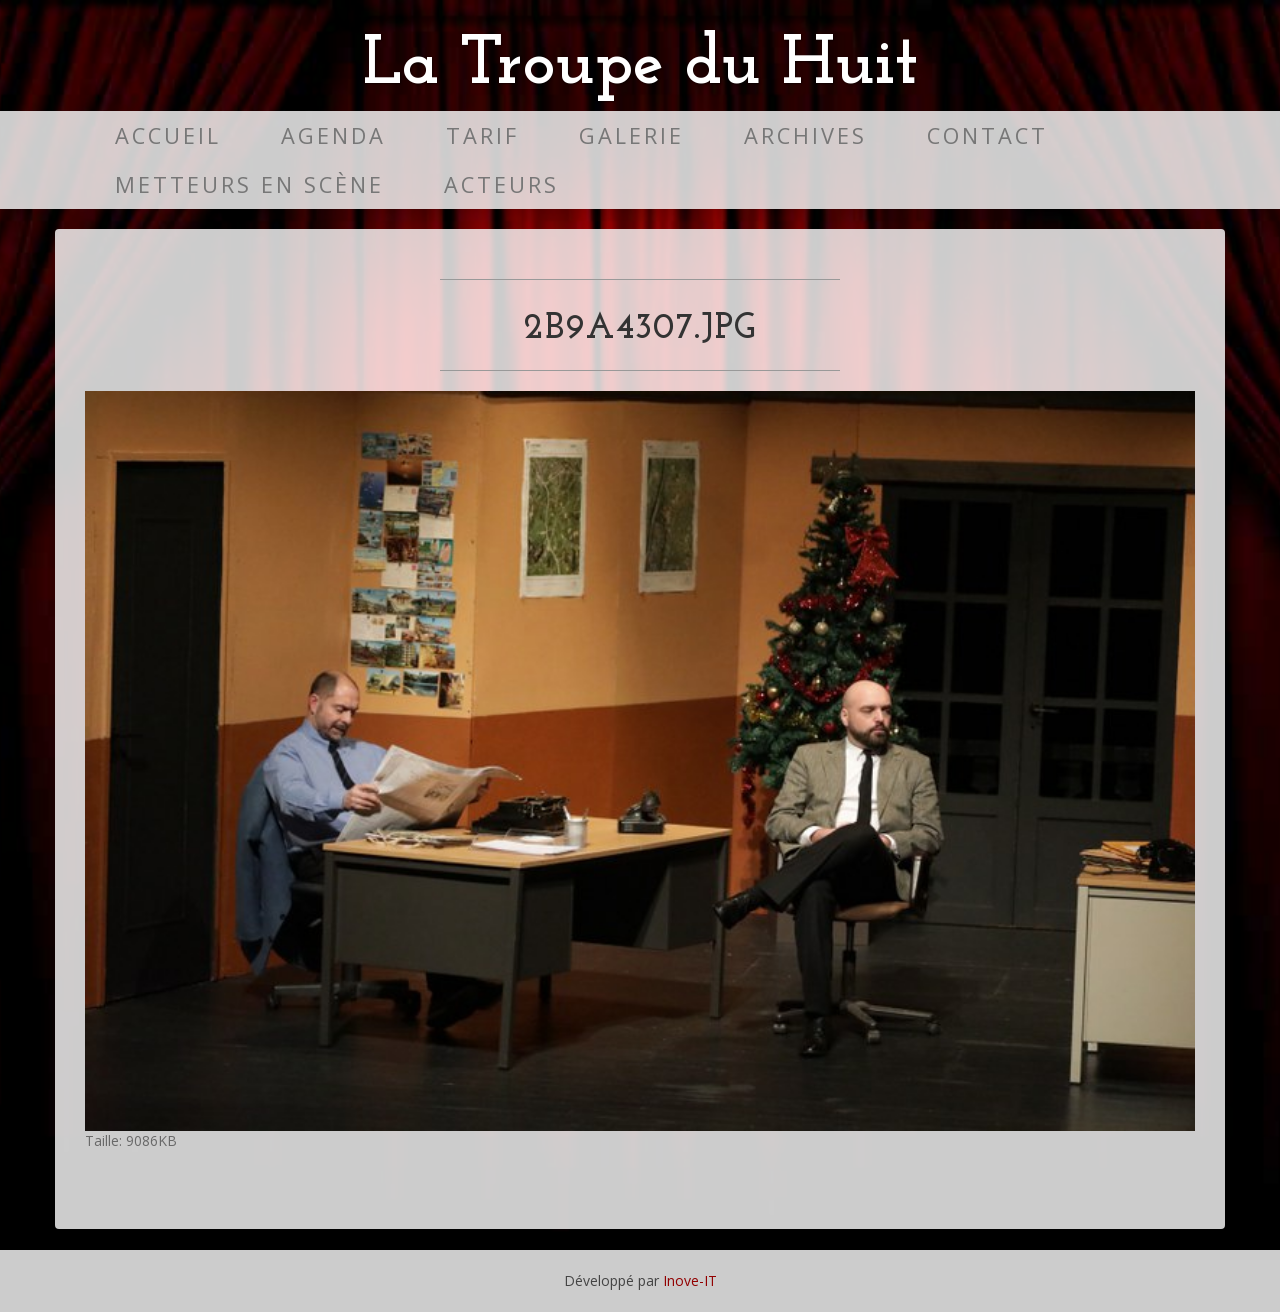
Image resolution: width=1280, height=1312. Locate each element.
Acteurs (501, 184)
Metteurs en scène (249, 184)
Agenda (333, 135)
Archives (805, 135)
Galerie (631, 135)
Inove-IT (690, 1280)
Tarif (482, 135)
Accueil (168, 135)
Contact (987, 135)
